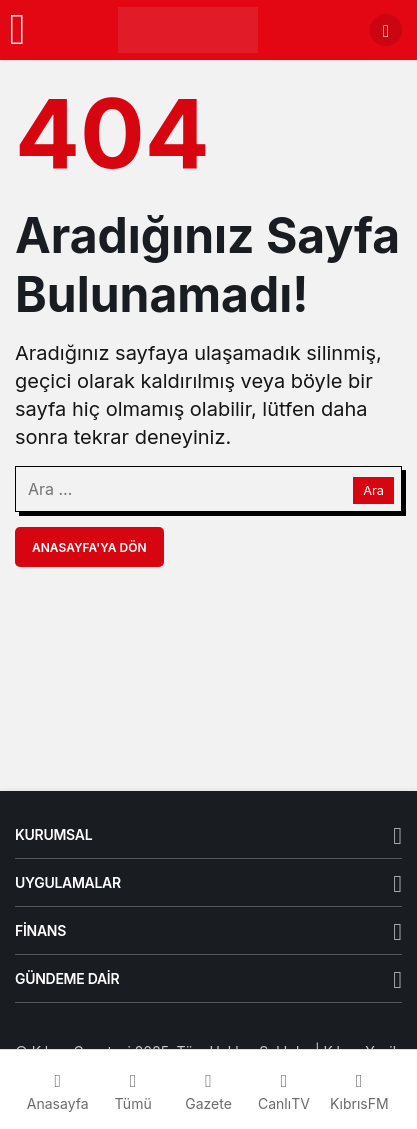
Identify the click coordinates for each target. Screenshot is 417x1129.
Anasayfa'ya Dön (89, 547)
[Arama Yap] (386, 30)
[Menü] (17, 30)
